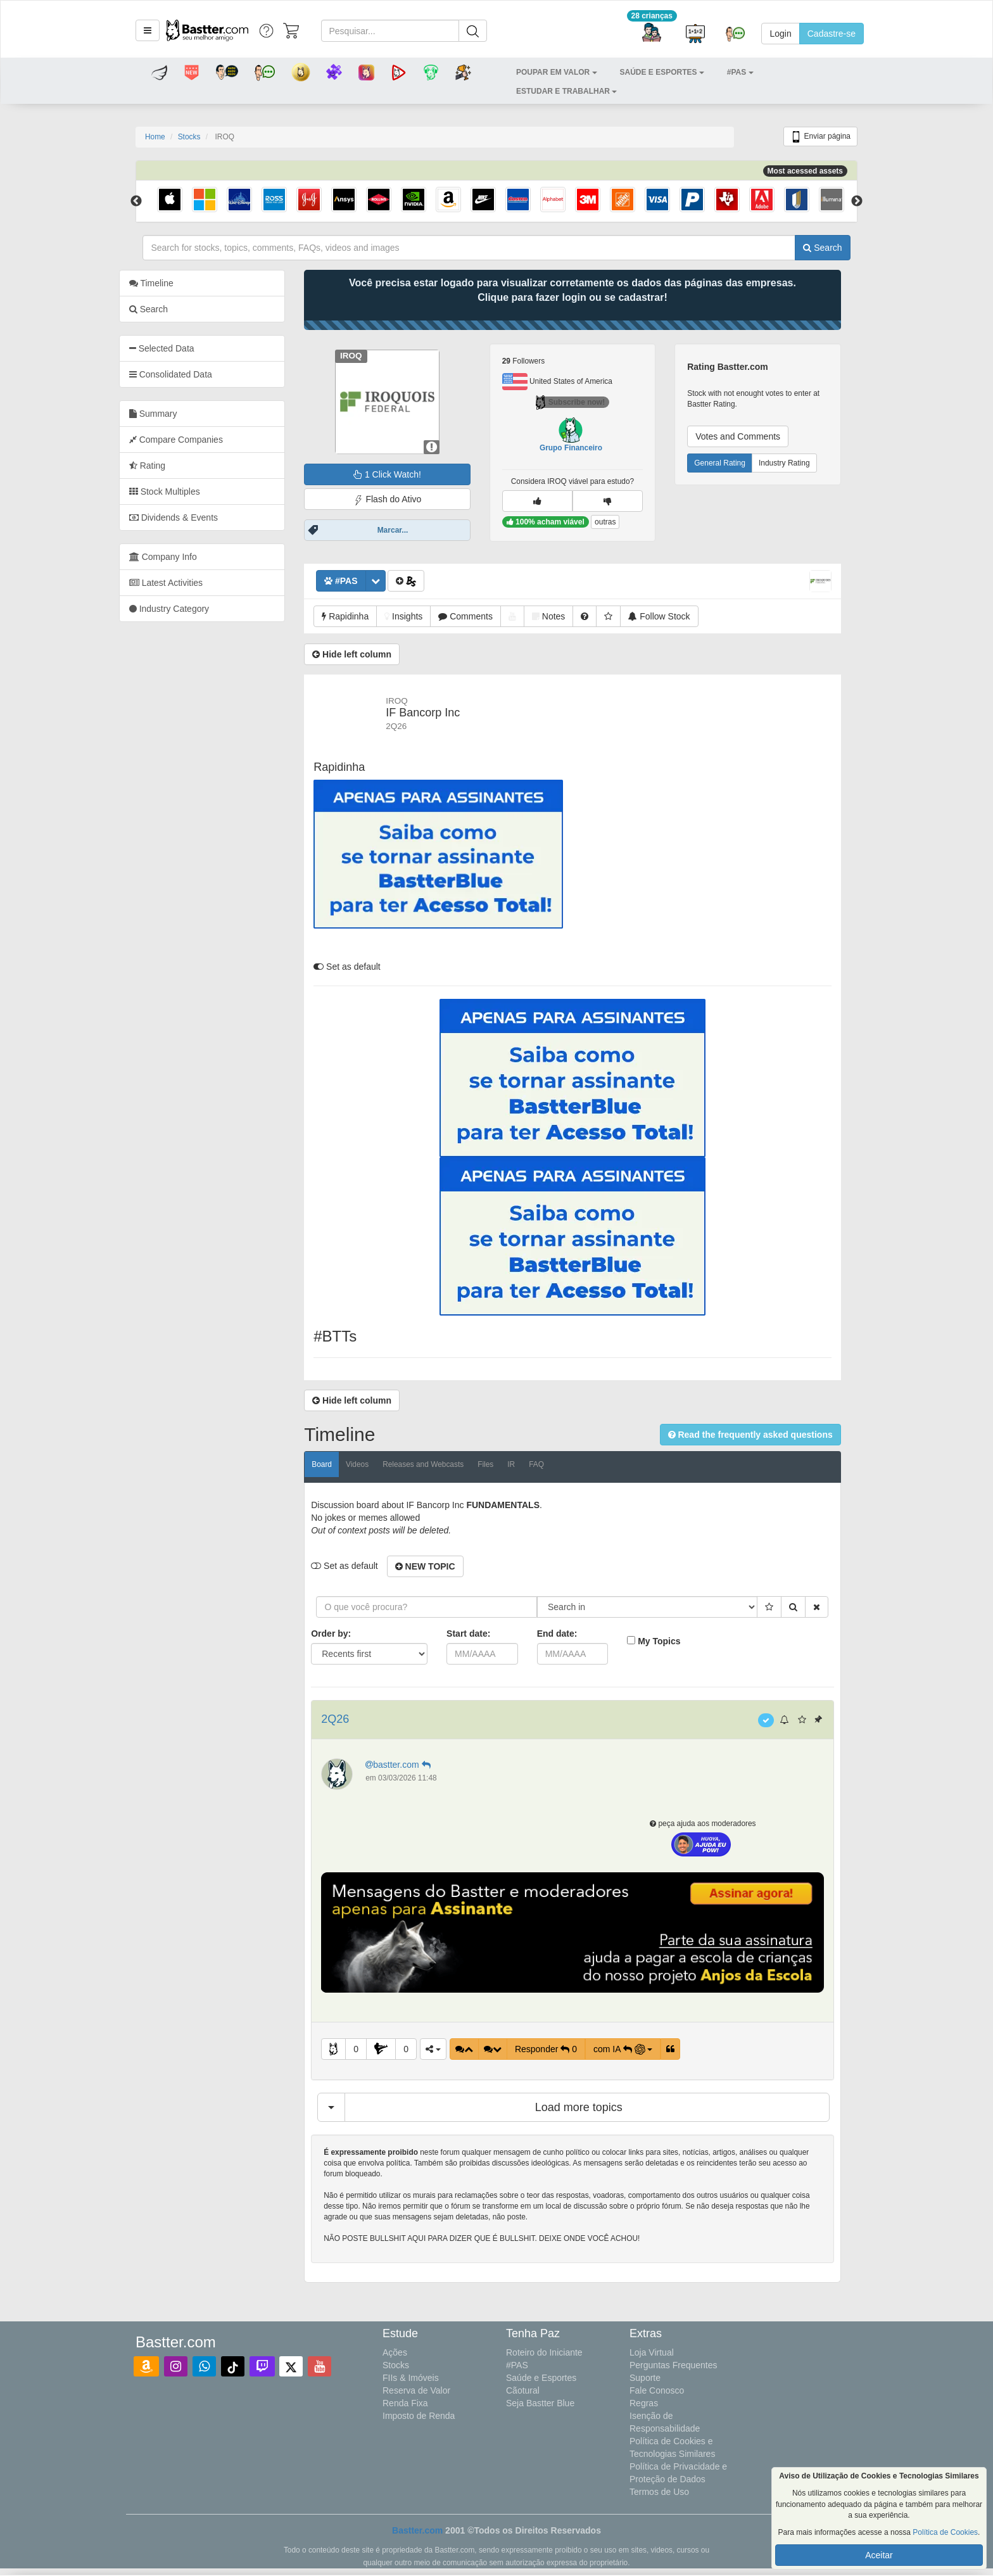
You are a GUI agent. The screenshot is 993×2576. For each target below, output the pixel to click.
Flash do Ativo (404, 499)
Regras (643, 2403)
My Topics (675, 1641)
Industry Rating (800, 463)
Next (857, 201)
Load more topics (595, 2107)
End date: (573, 1633)
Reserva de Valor (416, 2390)
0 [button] (372, 2049)
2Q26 (352, 1719)
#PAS (517, 2365)
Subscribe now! (586, 402)
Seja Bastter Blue (540, 2403)
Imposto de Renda (419, 2416)
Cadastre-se (831, 34)
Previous (136, 201)
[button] (148, 30)
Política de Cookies (945, 2532)
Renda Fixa (405, 2403)
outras (621, 521)
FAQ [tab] (552, 1464)
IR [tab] (528, 1464)
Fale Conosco (656, 2390)
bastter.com (416, 1765)
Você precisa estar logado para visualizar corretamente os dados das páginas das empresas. (589, 290)
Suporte (645, 2378)
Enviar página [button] (820, 137)
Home (155, 136)
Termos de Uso (659, 2492)
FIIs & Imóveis (411, 2378)
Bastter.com (417, 2530)
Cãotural (523, 2390)
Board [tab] (339, 1464)
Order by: (348, 1633)
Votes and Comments (754, 436)
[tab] (219, 348)
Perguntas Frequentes (673, 2365)
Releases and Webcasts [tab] (439, 1464)
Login (780, 34)
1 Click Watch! (404, 474)
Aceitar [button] (879, 2555)
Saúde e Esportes (541, 2378)
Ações (395, 2352)
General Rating (736, 463)
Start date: (485, 1633)
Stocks (189, 136)
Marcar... (409, 530)
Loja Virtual (651, 2352)
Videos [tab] (373, 1464)
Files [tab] (502, 1464)
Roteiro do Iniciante (544, 2352)
